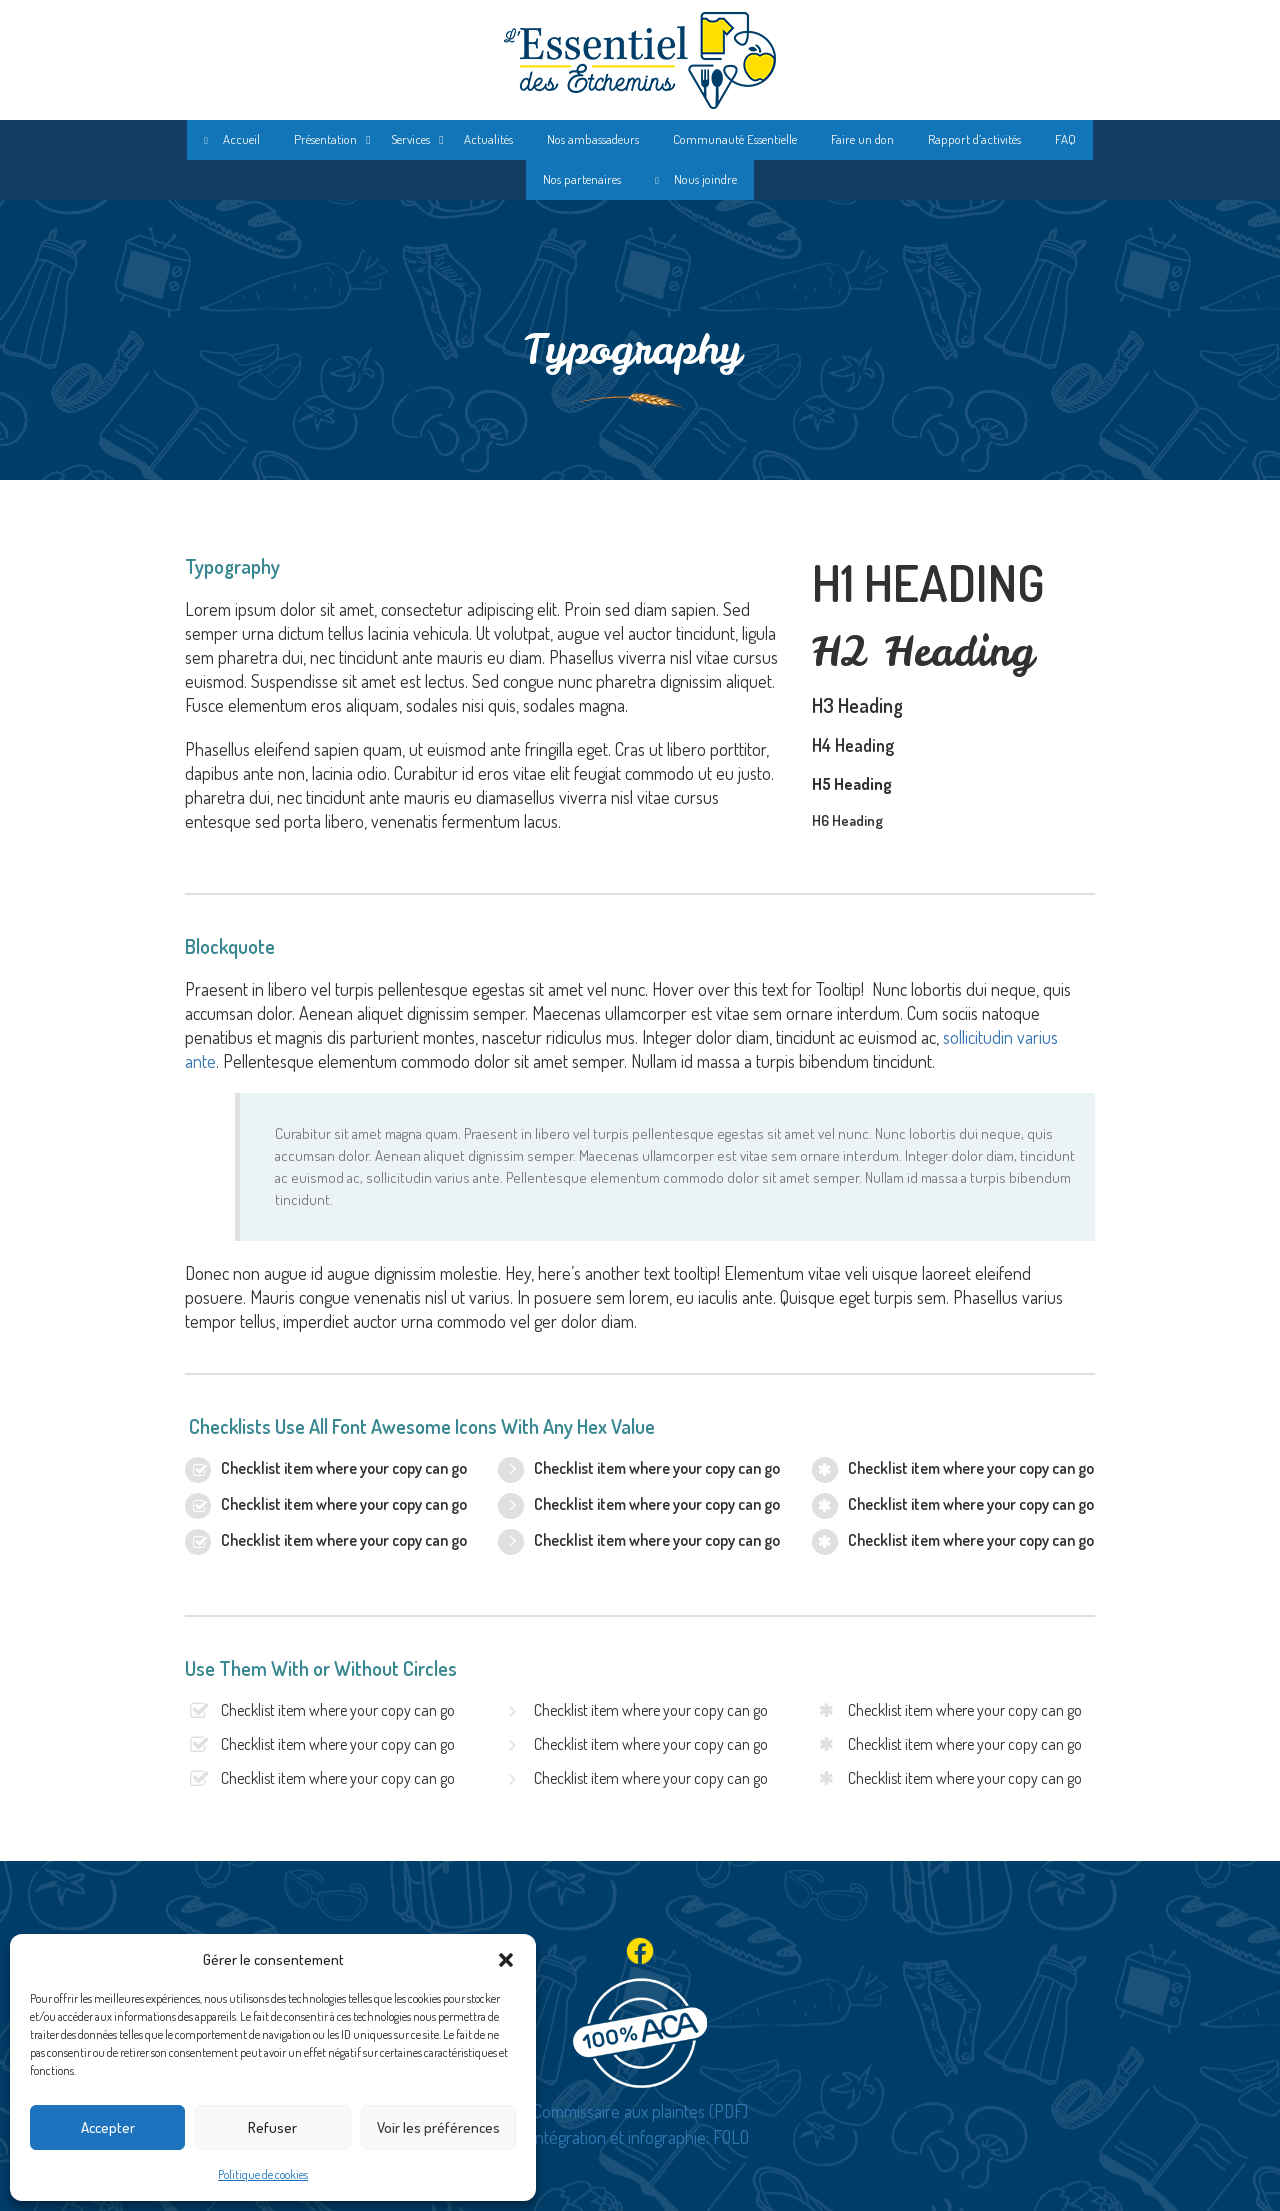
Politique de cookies (263, 2174)
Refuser (272, 2127)
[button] (506, 1960)
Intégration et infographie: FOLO (640, 2137)
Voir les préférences (438, 2127)
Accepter (108, 2127)
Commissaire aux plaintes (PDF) (640, 2111)
